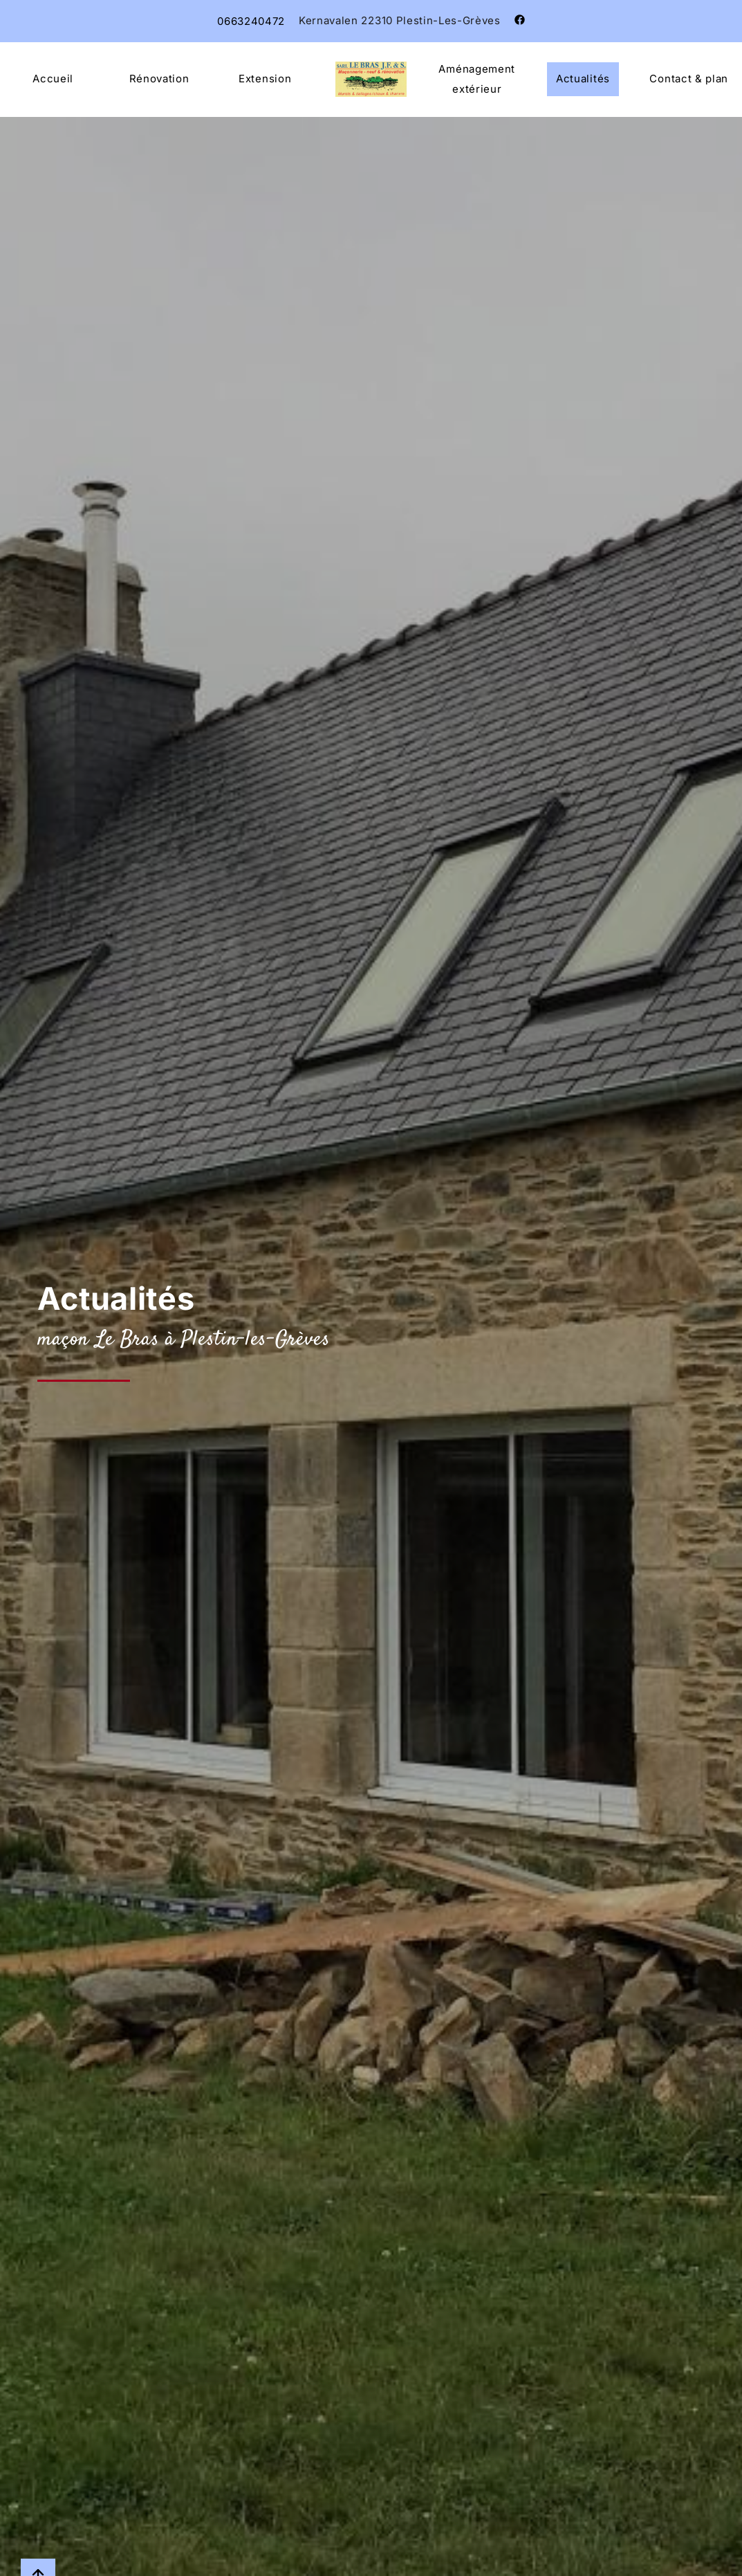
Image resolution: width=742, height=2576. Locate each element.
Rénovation (159, 78)
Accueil (53, 78)
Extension (265, 78)
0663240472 (251, 21)
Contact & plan (688, 78)
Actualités (583, 78)
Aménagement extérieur (476, 78)
